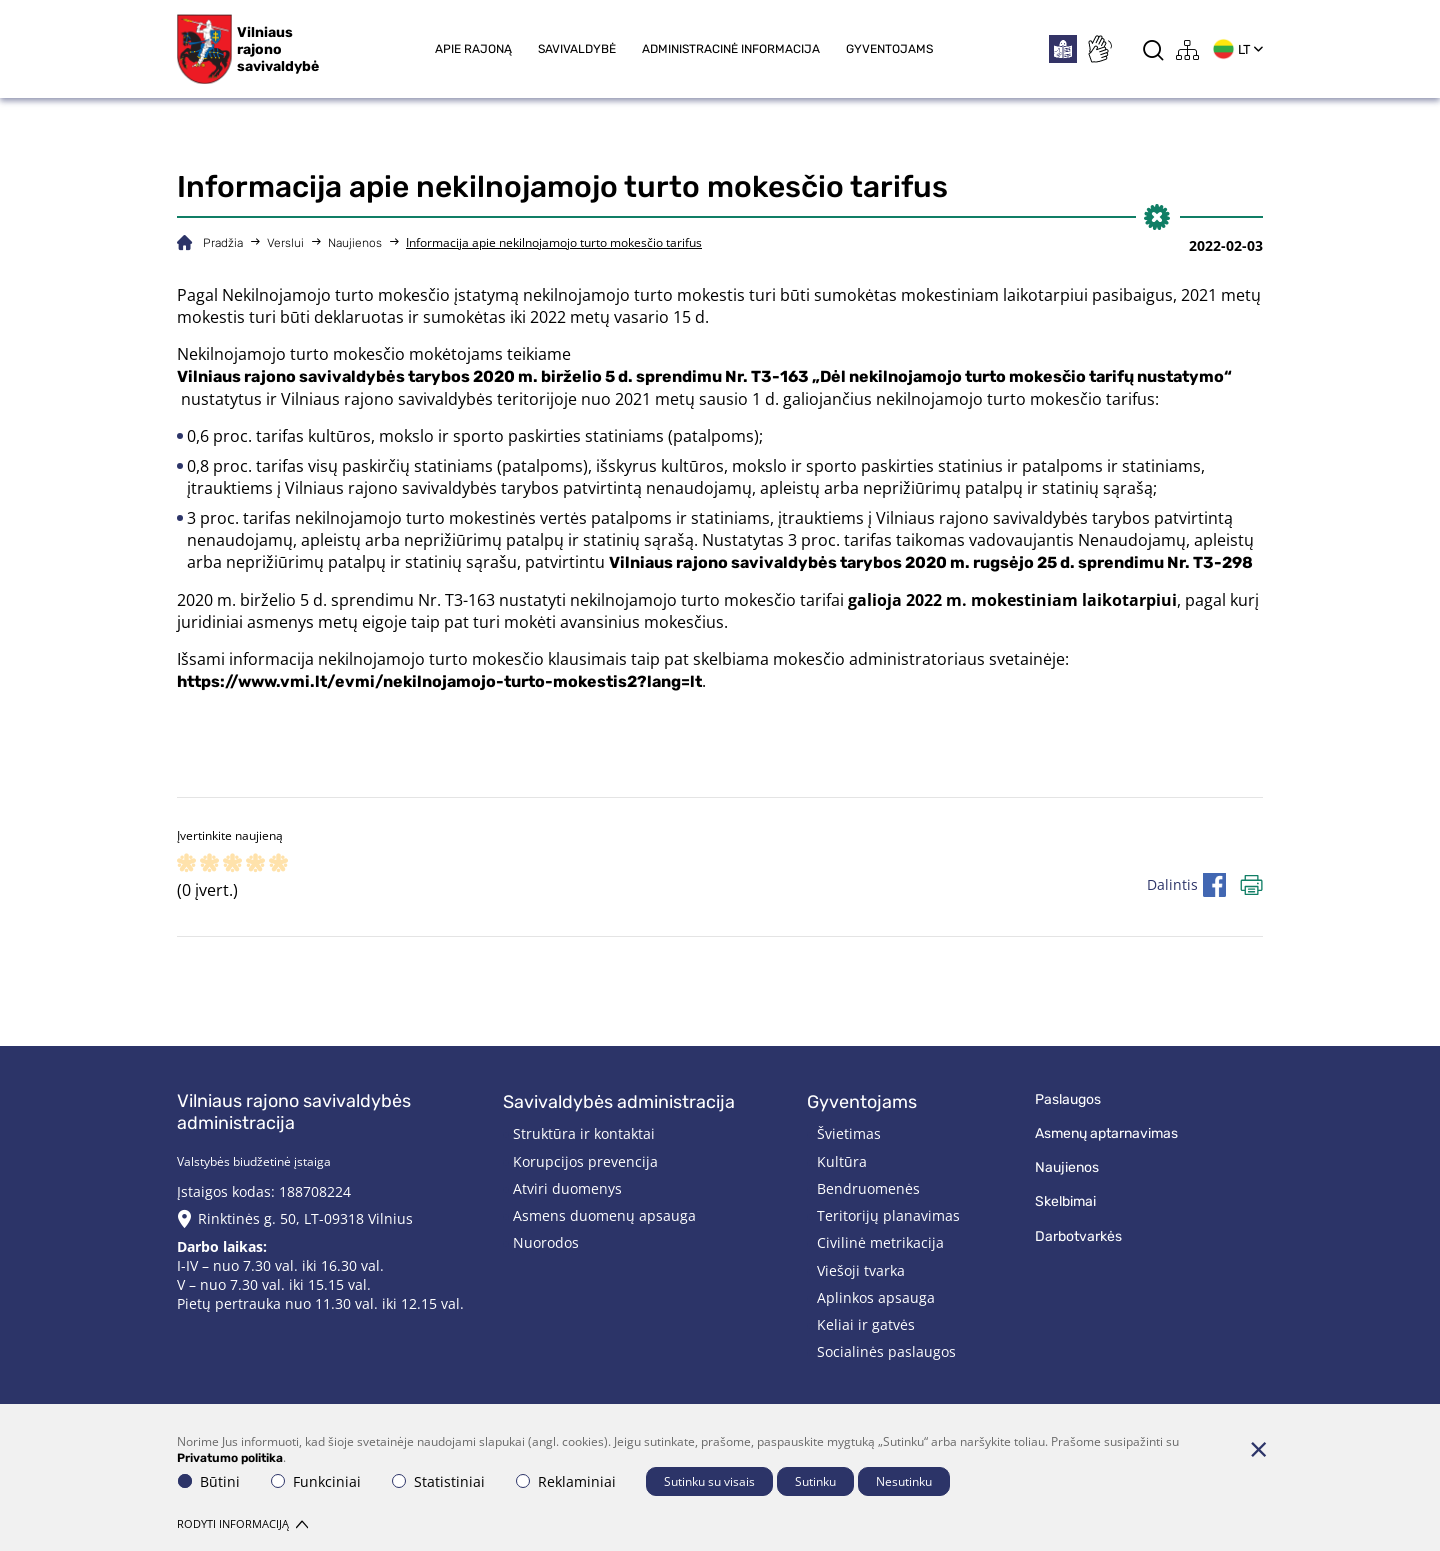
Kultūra (842, 1161)
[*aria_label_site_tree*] (1188, 49)
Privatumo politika (230, 1458)
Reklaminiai (566, 1481)
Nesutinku (904, 1481)
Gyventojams (889, 49)
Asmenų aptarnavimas (1106, 1133)
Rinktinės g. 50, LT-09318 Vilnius (305, 1218)
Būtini (209, 1481)
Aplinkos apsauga (876, 1297)
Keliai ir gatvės (866, 1324)
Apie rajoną (473, 49)
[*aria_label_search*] (1153, 49)
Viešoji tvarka (861, 1270)
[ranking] (278, 864)
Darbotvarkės (1078, 1236)
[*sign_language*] (1099, 49)
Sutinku (815, 1481)
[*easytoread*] (1063, 49)
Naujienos (355, 243)
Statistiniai (438, 1481)
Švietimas (849, 1133)
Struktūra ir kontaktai (584, 1133)
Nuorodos (546, 1242)
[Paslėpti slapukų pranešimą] (1258, 1449)
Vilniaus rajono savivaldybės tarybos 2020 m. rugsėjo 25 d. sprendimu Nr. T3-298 (931, 562)
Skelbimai (1065, 1201)
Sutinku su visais (709, 1481)
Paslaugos (1068, 1099)
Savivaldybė (577, 49)
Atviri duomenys (567, 1188)
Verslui (285, 243)
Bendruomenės (868, 1188)
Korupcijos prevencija (585, 1161)
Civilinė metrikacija (880, 1242)
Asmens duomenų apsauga (604, 1215)
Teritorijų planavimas (888, 1215)
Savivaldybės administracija (619, 1102)
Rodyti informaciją (242, 1523)
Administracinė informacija (731, 49)
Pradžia (223, 243)
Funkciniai (316, 1481)
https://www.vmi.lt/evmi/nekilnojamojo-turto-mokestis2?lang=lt (439, 681)
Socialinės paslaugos (886, 1351)
